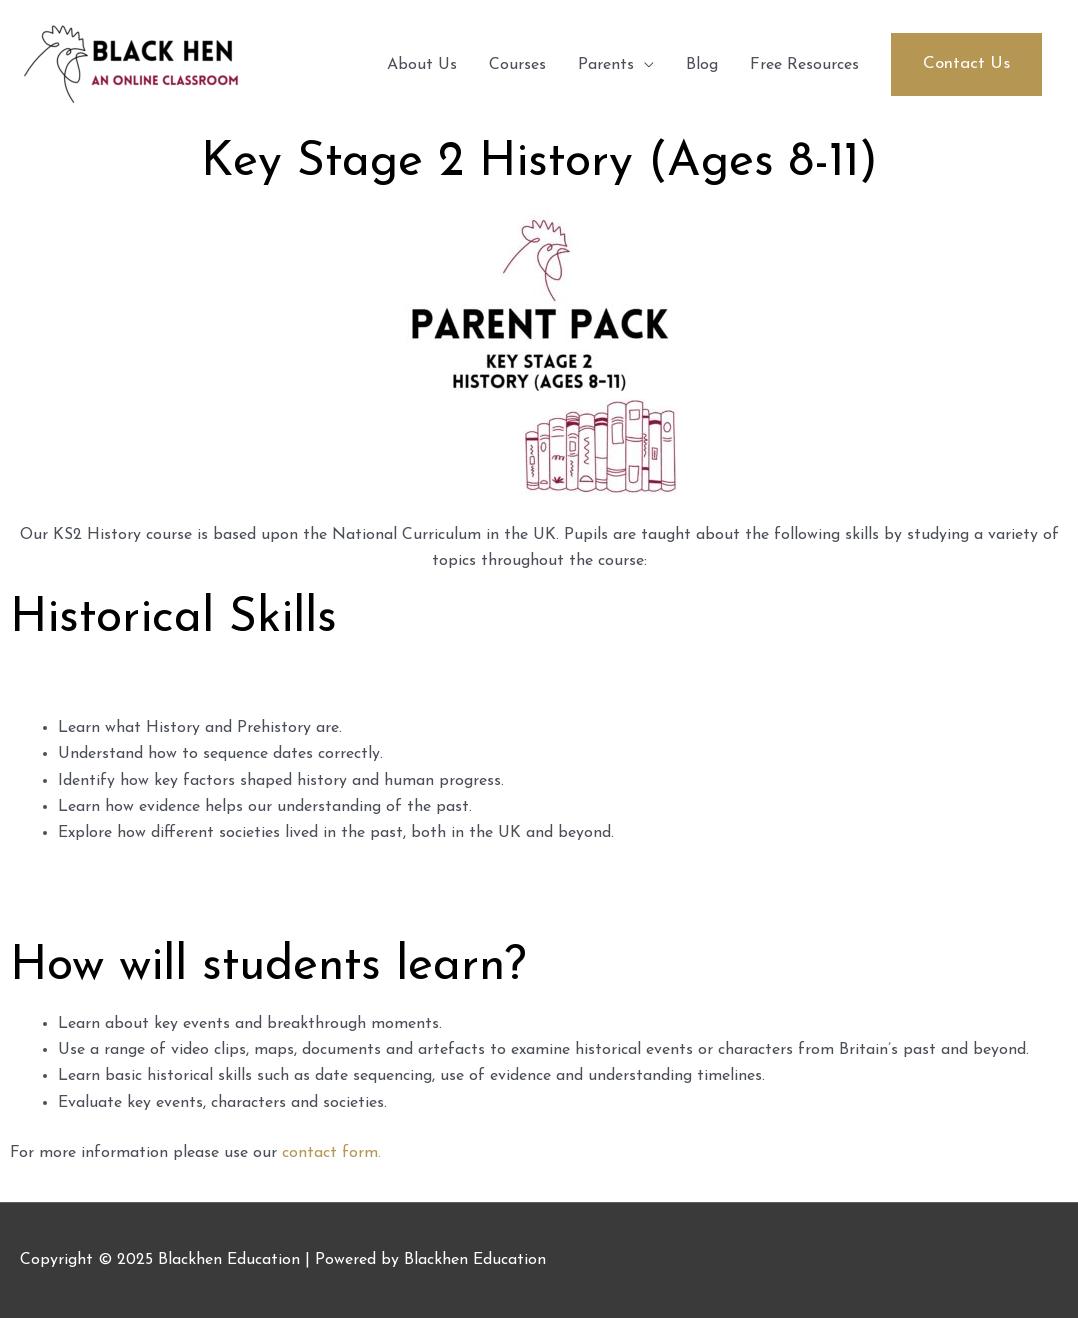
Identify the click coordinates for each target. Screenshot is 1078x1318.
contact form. (331, 1153)
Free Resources (804, 65)
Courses (517, 65)
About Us (422, 65)
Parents (606, 65)
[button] (966, 64)
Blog (702, 65)
